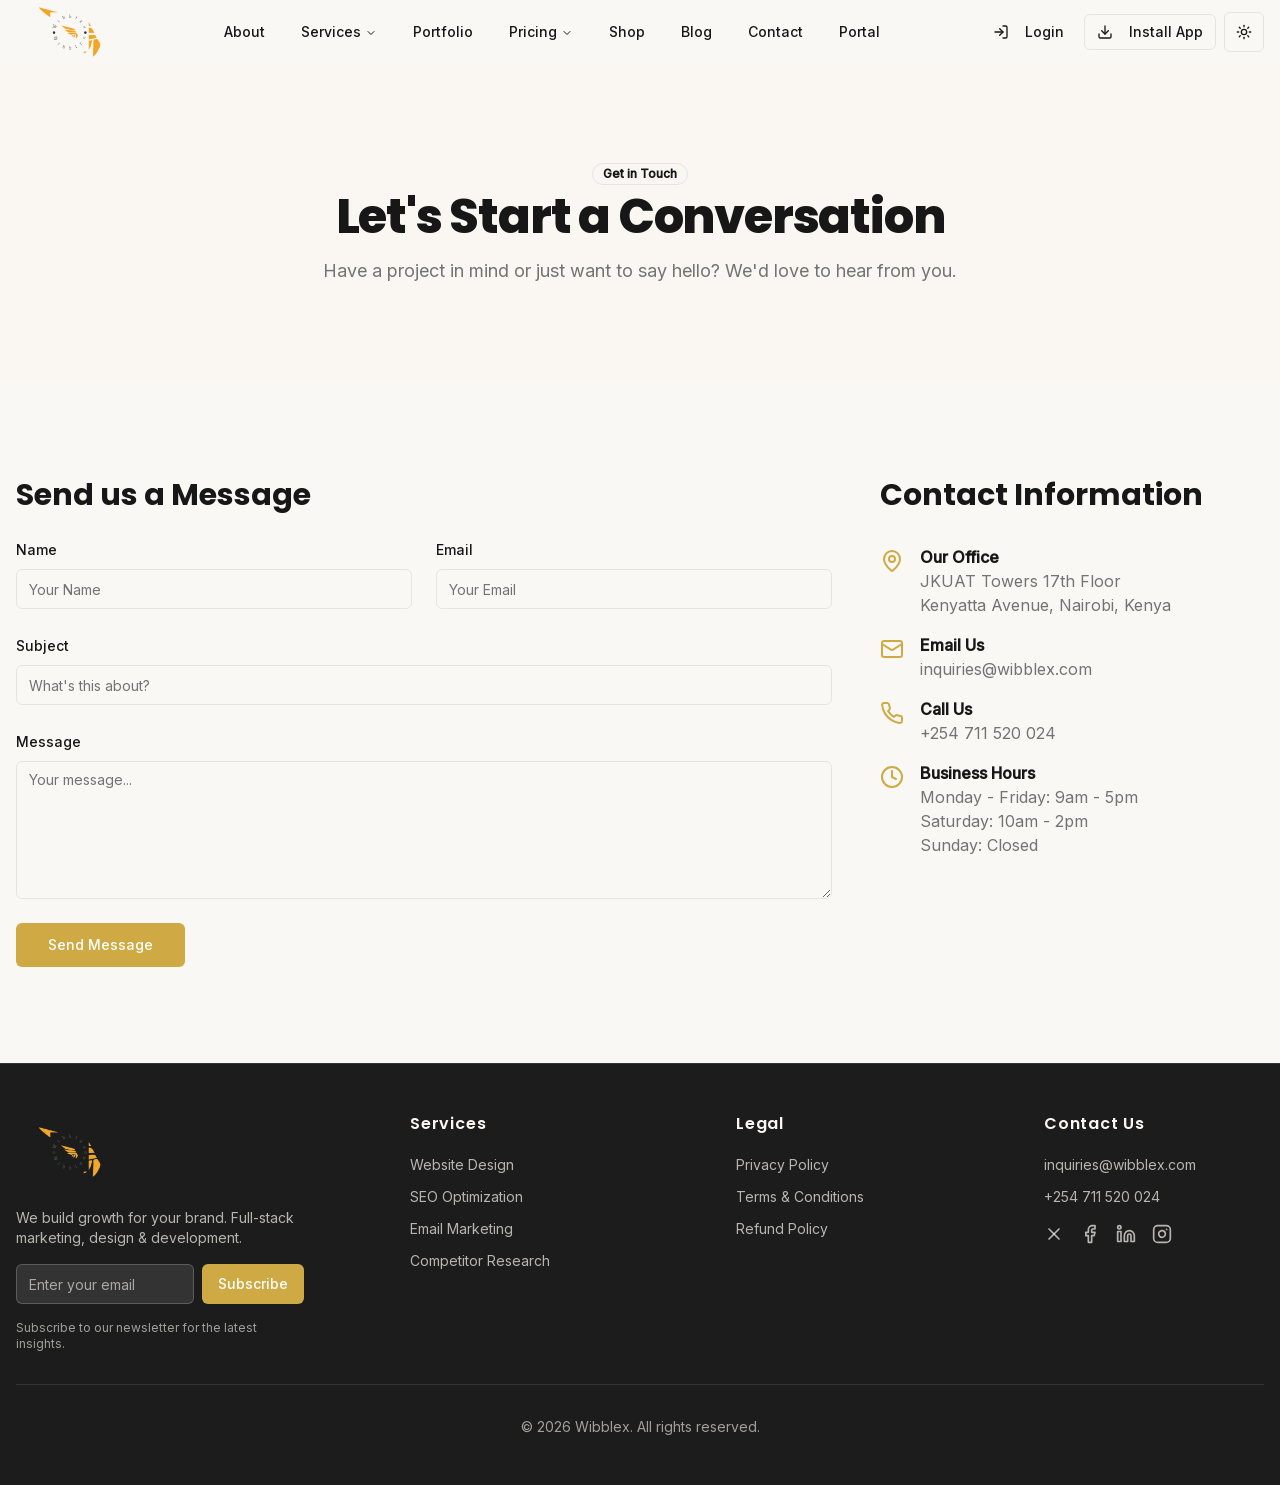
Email (454, 549)
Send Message (100, 944)
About (244, 31)
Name (36, 549)
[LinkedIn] (1126, 1234)
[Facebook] (1090, 1234)
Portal (859, 31)
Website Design (462, 1164)
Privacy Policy (782, 1164)
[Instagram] (1162, 1234)
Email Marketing (461, 1228)
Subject (42, 645)
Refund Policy (782, 1228)
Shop (627, 31)
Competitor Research (480, 1260)
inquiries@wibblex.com (1006, 669)
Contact (775, 31)
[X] (1054, 1234)
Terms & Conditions (800, 1196)
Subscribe (253, 1283)
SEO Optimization (466, 1196)
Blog (696, 31)
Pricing (541, 31)
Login (1028, 31)
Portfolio (443, 31)
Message (48, 741)
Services (339, 31)
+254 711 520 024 (988, 733)
